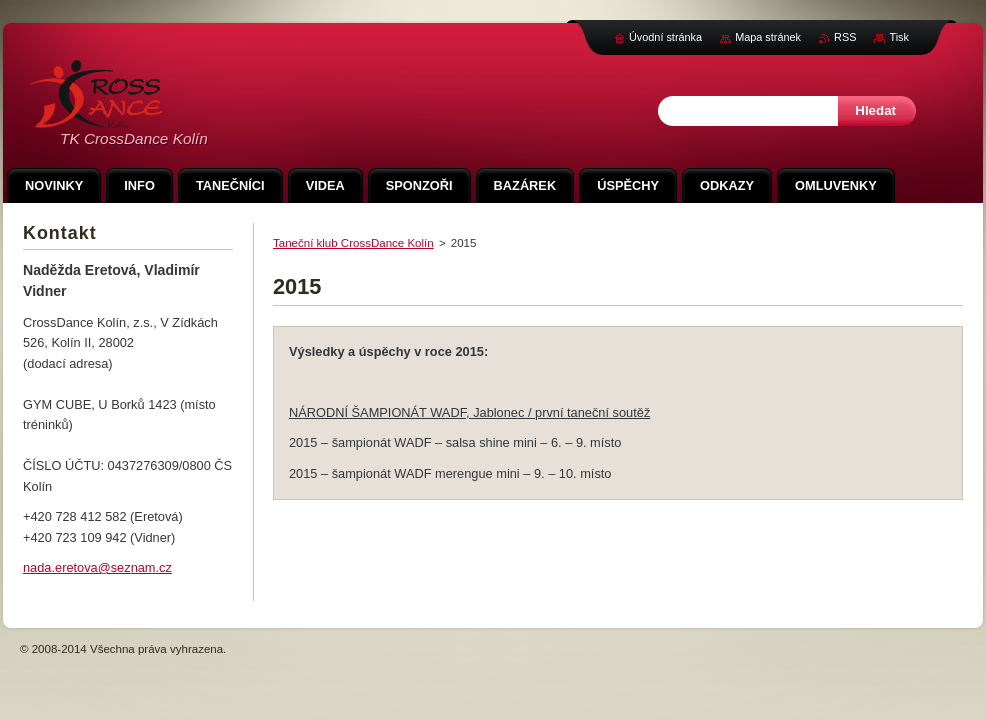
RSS (845, 37)
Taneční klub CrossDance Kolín (353, 243)
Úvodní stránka (665, 37)
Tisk (899, 37)
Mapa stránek (768, 37)
